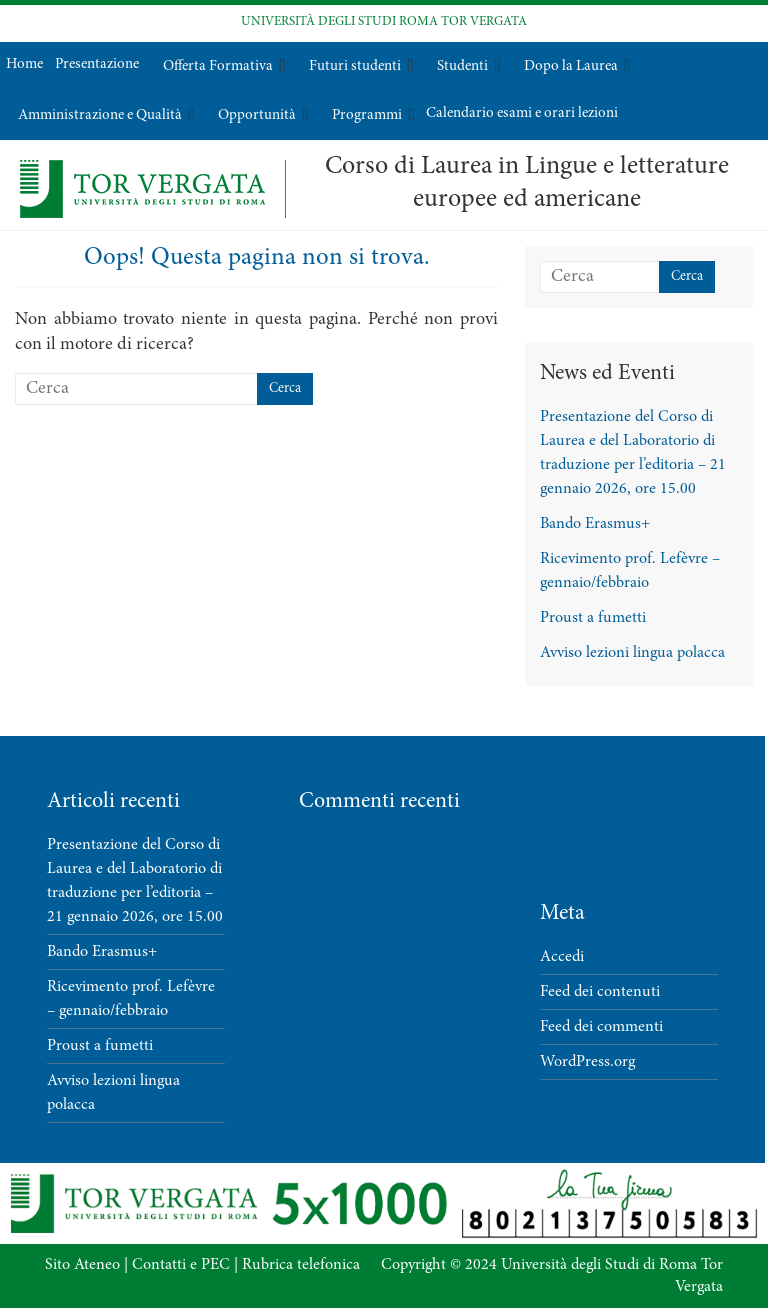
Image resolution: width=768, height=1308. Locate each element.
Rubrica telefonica (301, 1265)
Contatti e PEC (181, 1265)
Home (24, 64)
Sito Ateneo (82, 1265)
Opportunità (257, 115)
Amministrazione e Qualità (100, 115)
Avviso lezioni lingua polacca (632, 653)
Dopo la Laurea (571, 66)
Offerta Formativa (218, 66)
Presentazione (97, 64)
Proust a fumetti (593, 618)
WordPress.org (587, 1062)
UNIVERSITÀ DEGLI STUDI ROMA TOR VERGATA (384, 22)
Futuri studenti (355, 66)
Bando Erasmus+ (595, 524)
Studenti (462, 66)
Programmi (367, 115)
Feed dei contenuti (600, 992)
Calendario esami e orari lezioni (522, 113)
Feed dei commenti (601, 1027)
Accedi (562, 957)
